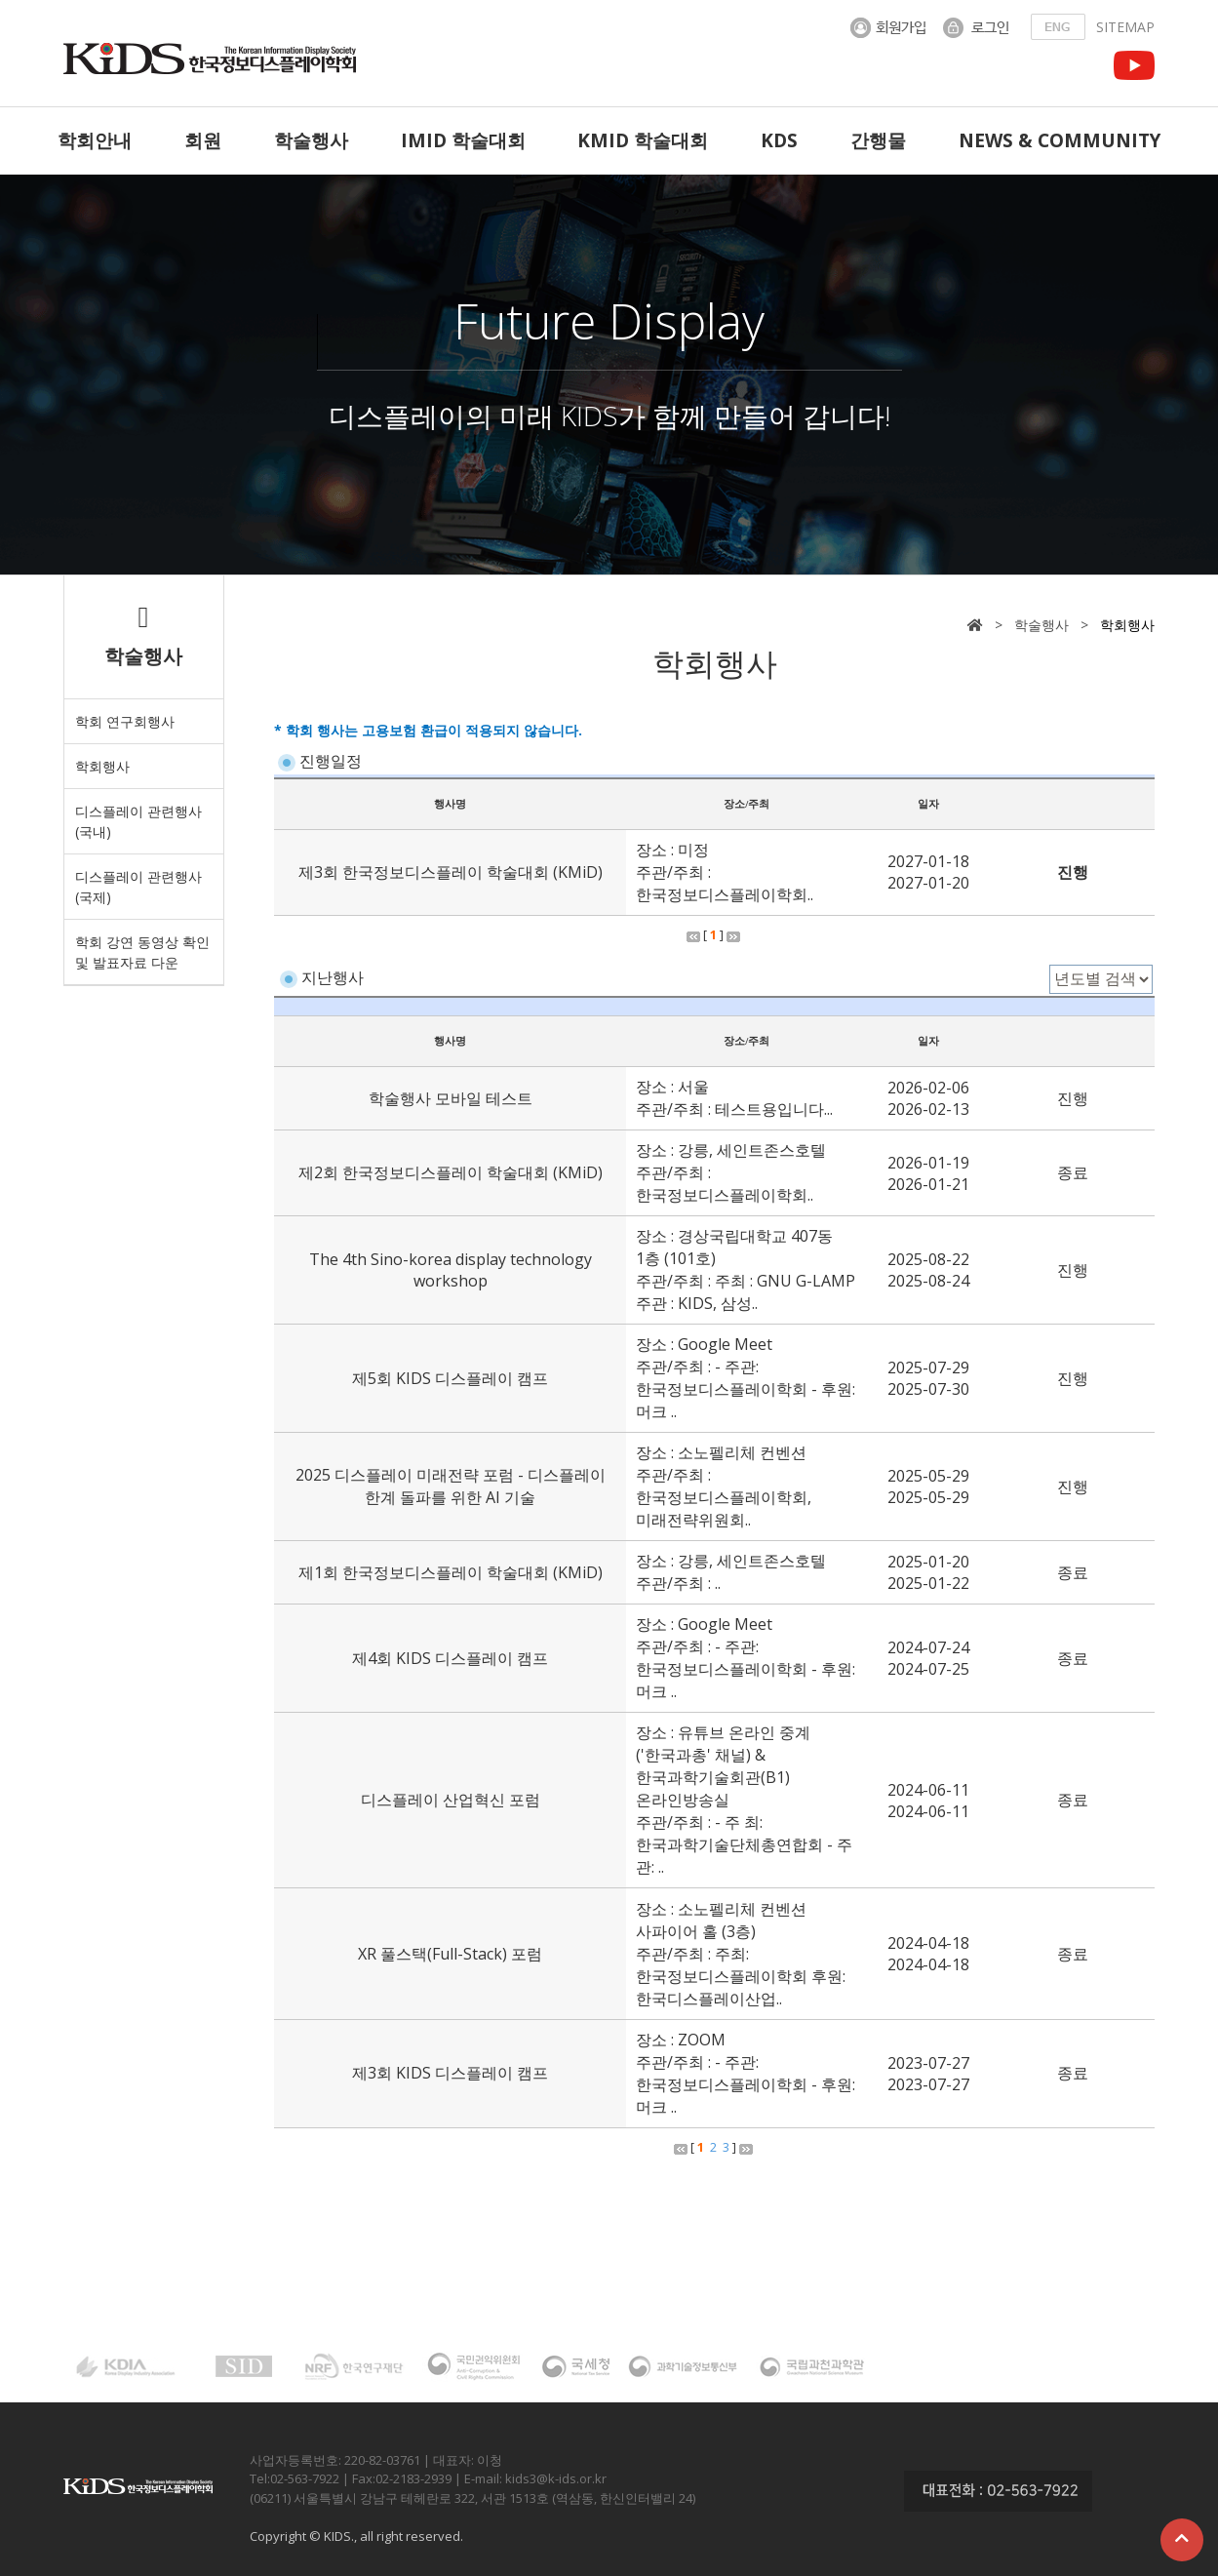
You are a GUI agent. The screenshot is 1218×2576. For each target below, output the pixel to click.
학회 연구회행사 (125, 721)
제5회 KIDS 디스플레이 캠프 (450, 1378)
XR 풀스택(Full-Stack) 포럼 (450, 1953)
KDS (779, 140)
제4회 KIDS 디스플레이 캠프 (450, 1658)
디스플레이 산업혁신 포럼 (450, 1799)
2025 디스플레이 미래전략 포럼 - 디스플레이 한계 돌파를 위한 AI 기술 (450, 1486)
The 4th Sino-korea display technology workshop (450, 1269)
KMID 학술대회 (642, 140)
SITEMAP (1125, 27)
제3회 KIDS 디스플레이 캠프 (450, 2072)
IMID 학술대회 (463, 140)
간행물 (878, 140)
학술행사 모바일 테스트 (450, 1098)
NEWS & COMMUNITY (1059, 140)
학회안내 (95, 140)
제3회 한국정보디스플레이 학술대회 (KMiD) (450, 872)
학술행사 (311, 140)
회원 (202, 140)
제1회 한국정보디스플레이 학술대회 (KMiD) (450, 1572)
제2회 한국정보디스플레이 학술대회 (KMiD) (450, 1172)
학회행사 (102, 766)
